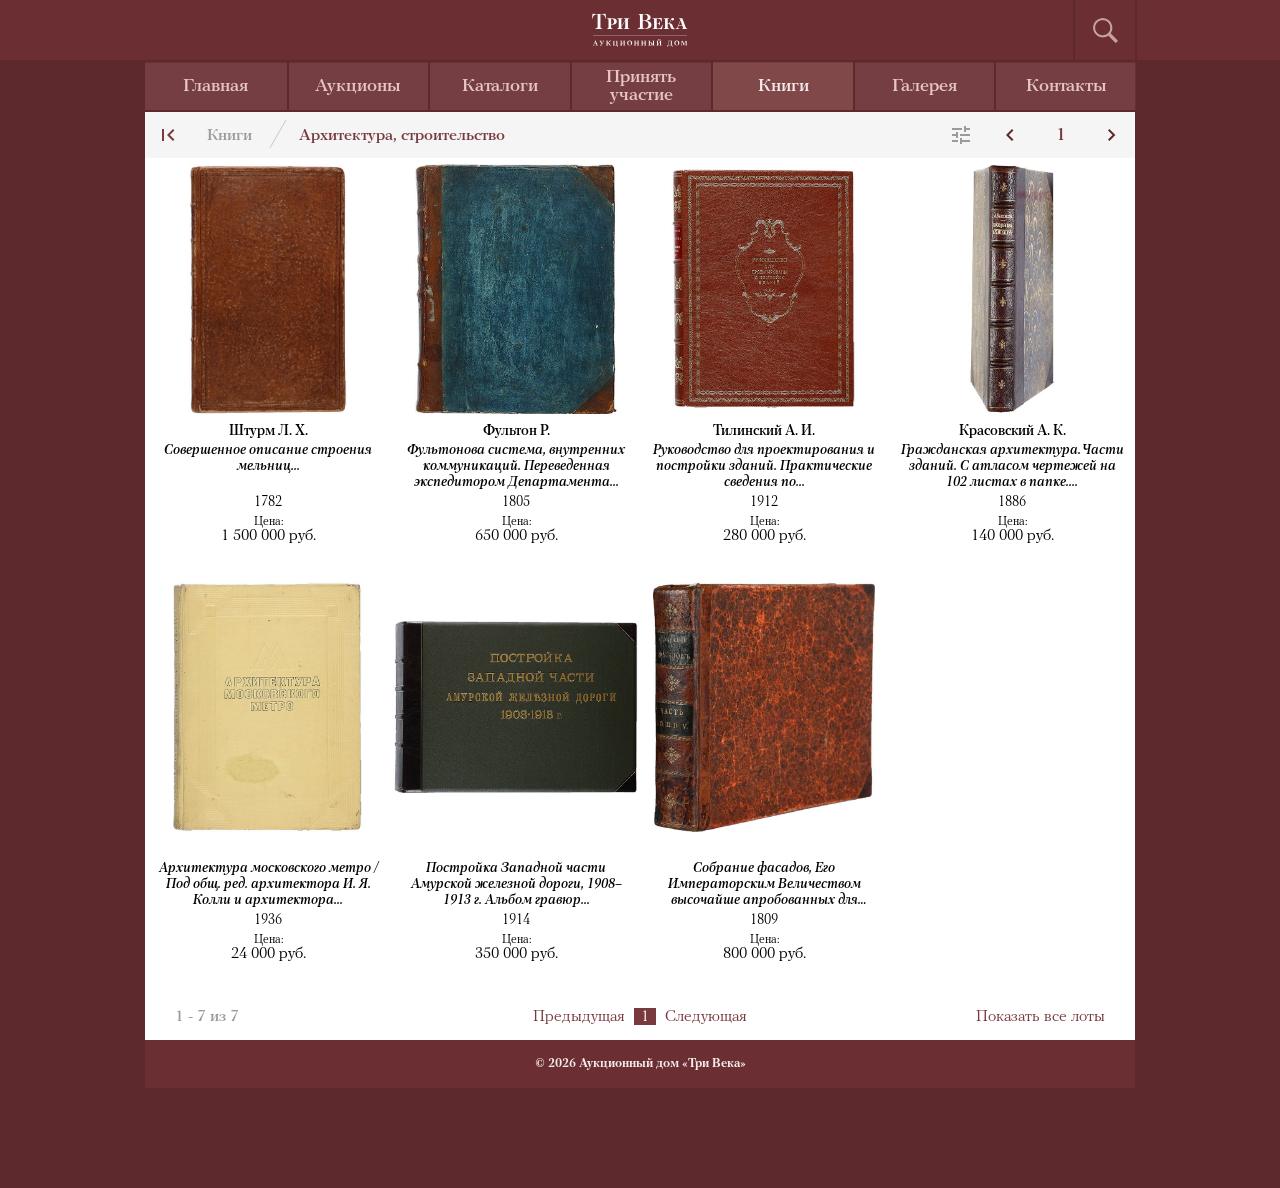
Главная (215, 86)
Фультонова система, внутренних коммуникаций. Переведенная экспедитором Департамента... (516, 466)
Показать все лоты (1040, 1017)
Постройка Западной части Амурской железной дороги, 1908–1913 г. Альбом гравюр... (516, 884)
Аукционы (358, 86)
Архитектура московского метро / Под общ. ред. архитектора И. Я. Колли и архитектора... (268, 884)
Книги (783, 86)
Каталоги (500, 86)
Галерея (924, 86)
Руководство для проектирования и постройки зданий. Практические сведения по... (764, 466)
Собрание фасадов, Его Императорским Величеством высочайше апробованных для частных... (764, 885)
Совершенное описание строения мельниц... (268, 458)
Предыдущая (579, 1017)
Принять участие (641, 86)
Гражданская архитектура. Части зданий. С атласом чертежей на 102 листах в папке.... (1012, 466)
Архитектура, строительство (402, 136)
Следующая (706, 1017)
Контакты (1066, 86)
